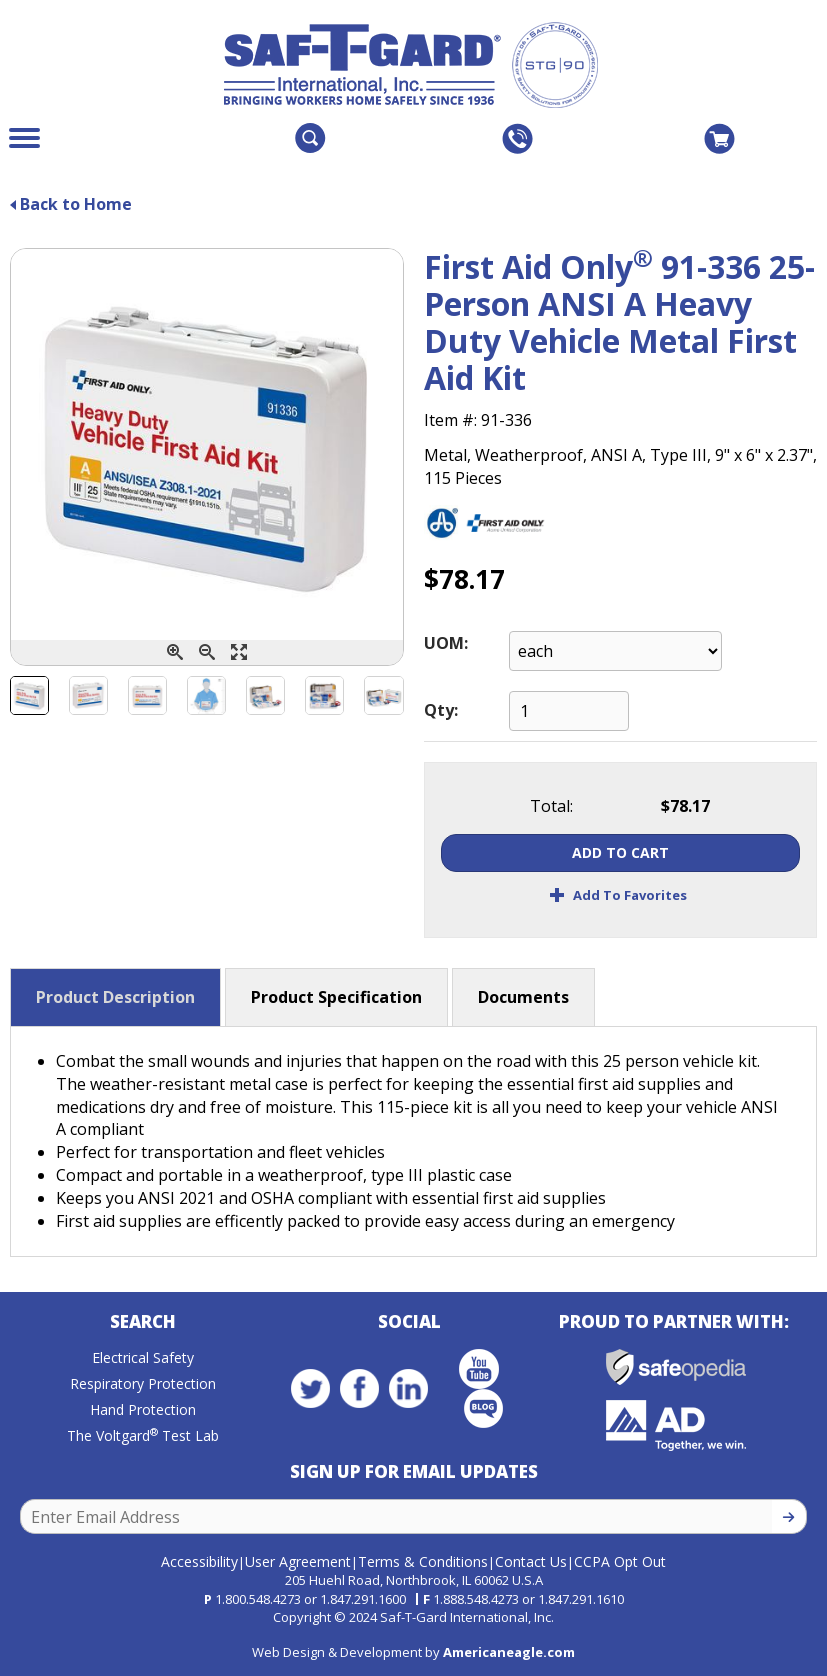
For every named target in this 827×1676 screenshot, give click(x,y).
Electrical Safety (143, 1359)
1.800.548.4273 (258, 1597)
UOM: (446, 643)
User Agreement (298, 1559)
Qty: (441, 710)
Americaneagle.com (509, 1650)
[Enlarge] (239, 652)
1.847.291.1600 (363, 1597)
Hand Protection (143, 1411)
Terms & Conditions (423, 1559)
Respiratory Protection (143, 1385)
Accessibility (199, 1559)
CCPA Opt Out (620, 1559)
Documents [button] (523, 997)
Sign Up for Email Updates (414, 1473)
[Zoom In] (175, 652)
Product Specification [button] (336, 997)
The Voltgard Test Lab (143, 1437)
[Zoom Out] (207, 652)
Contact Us (531, 1559)
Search (143, 1323)
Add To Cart (620, 852)
